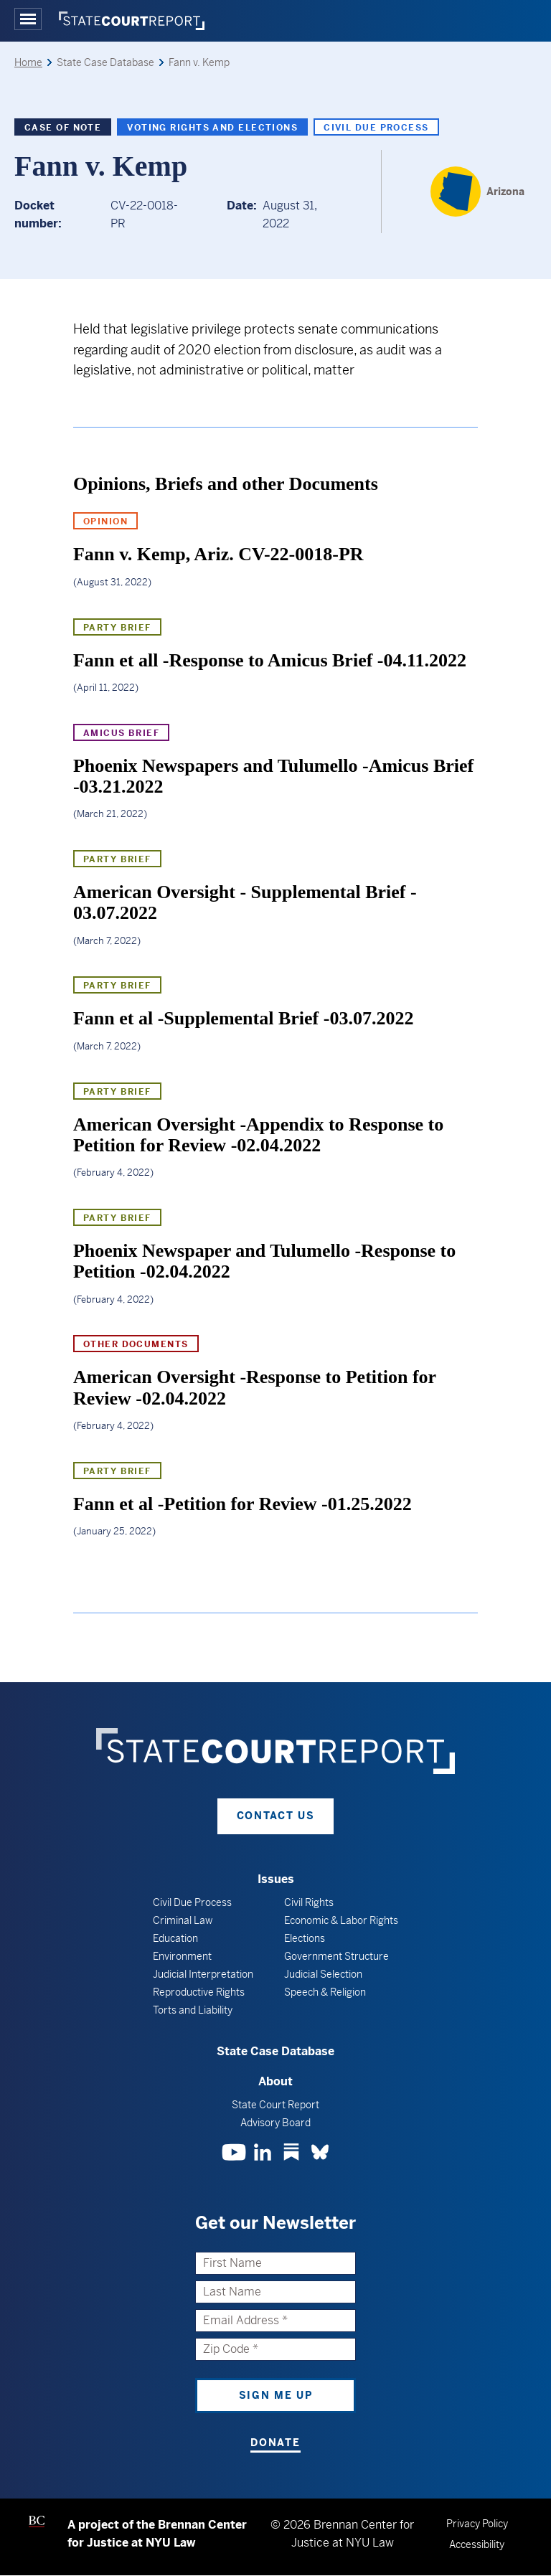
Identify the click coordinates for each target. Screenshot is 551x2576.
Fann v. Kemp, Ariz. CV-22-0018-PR (218, 554)
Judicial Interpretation (203, 1974)
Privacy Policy (477, 2523)
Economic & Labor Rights (341, 1920)
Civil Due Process (376, 127)
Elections (304, 1938)
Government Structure (336, 1956)
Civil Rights (309, 1902)
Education (175, 1938)
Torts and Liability (192, 2010)
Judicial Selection (323, 1974)
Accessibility (476, 2544)
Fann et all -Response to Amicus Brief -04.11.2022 (269, 660)
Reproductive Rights (199, 1992)
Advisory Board (275, 2122)
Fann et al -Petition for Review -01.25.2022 (242, 1504)
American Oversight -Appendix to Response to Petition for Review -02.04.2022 (258, 1135)
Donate (275, 2442)
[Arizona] (477, 191)
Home (28, 62)
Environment (182, 1956)
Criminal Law (182, 1920)
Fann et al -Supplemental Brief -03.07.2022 (243, 1018)
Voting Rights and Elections (212, 127)
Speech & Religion (325, 1992)
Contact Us (276, 1815)
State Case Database (275, 2051)
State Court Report (275, 2104)
